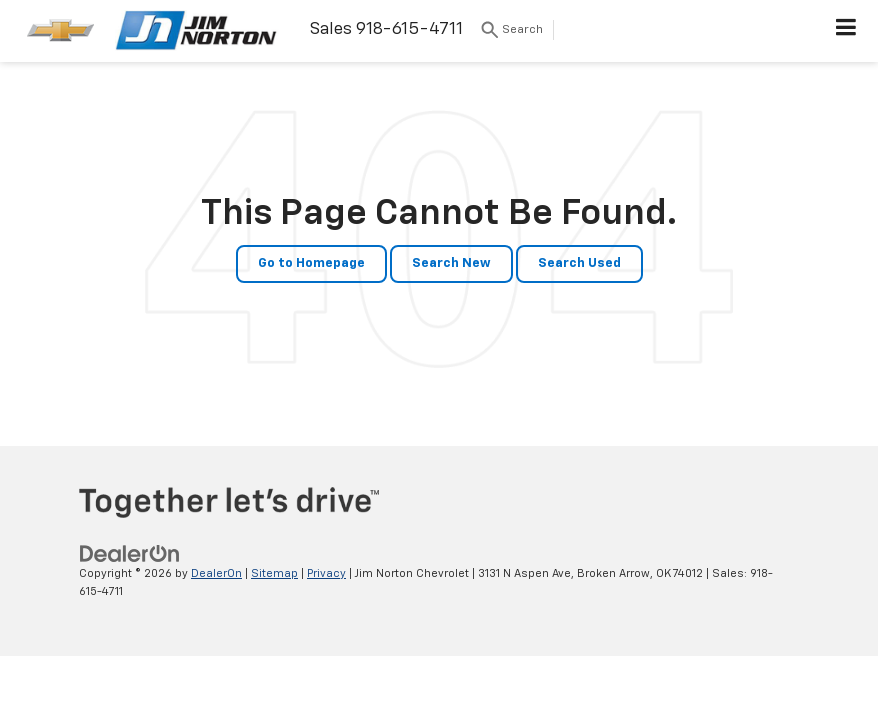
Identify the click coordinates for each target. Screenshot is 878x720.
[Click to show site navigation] (846, 31)
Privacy (326, 573)
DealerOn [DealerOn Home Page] (216, 573)
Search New (451, 263)
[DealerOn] (130, 553)
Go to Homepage (311, 263)
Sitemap (274, 573)
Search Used (579, 263)
